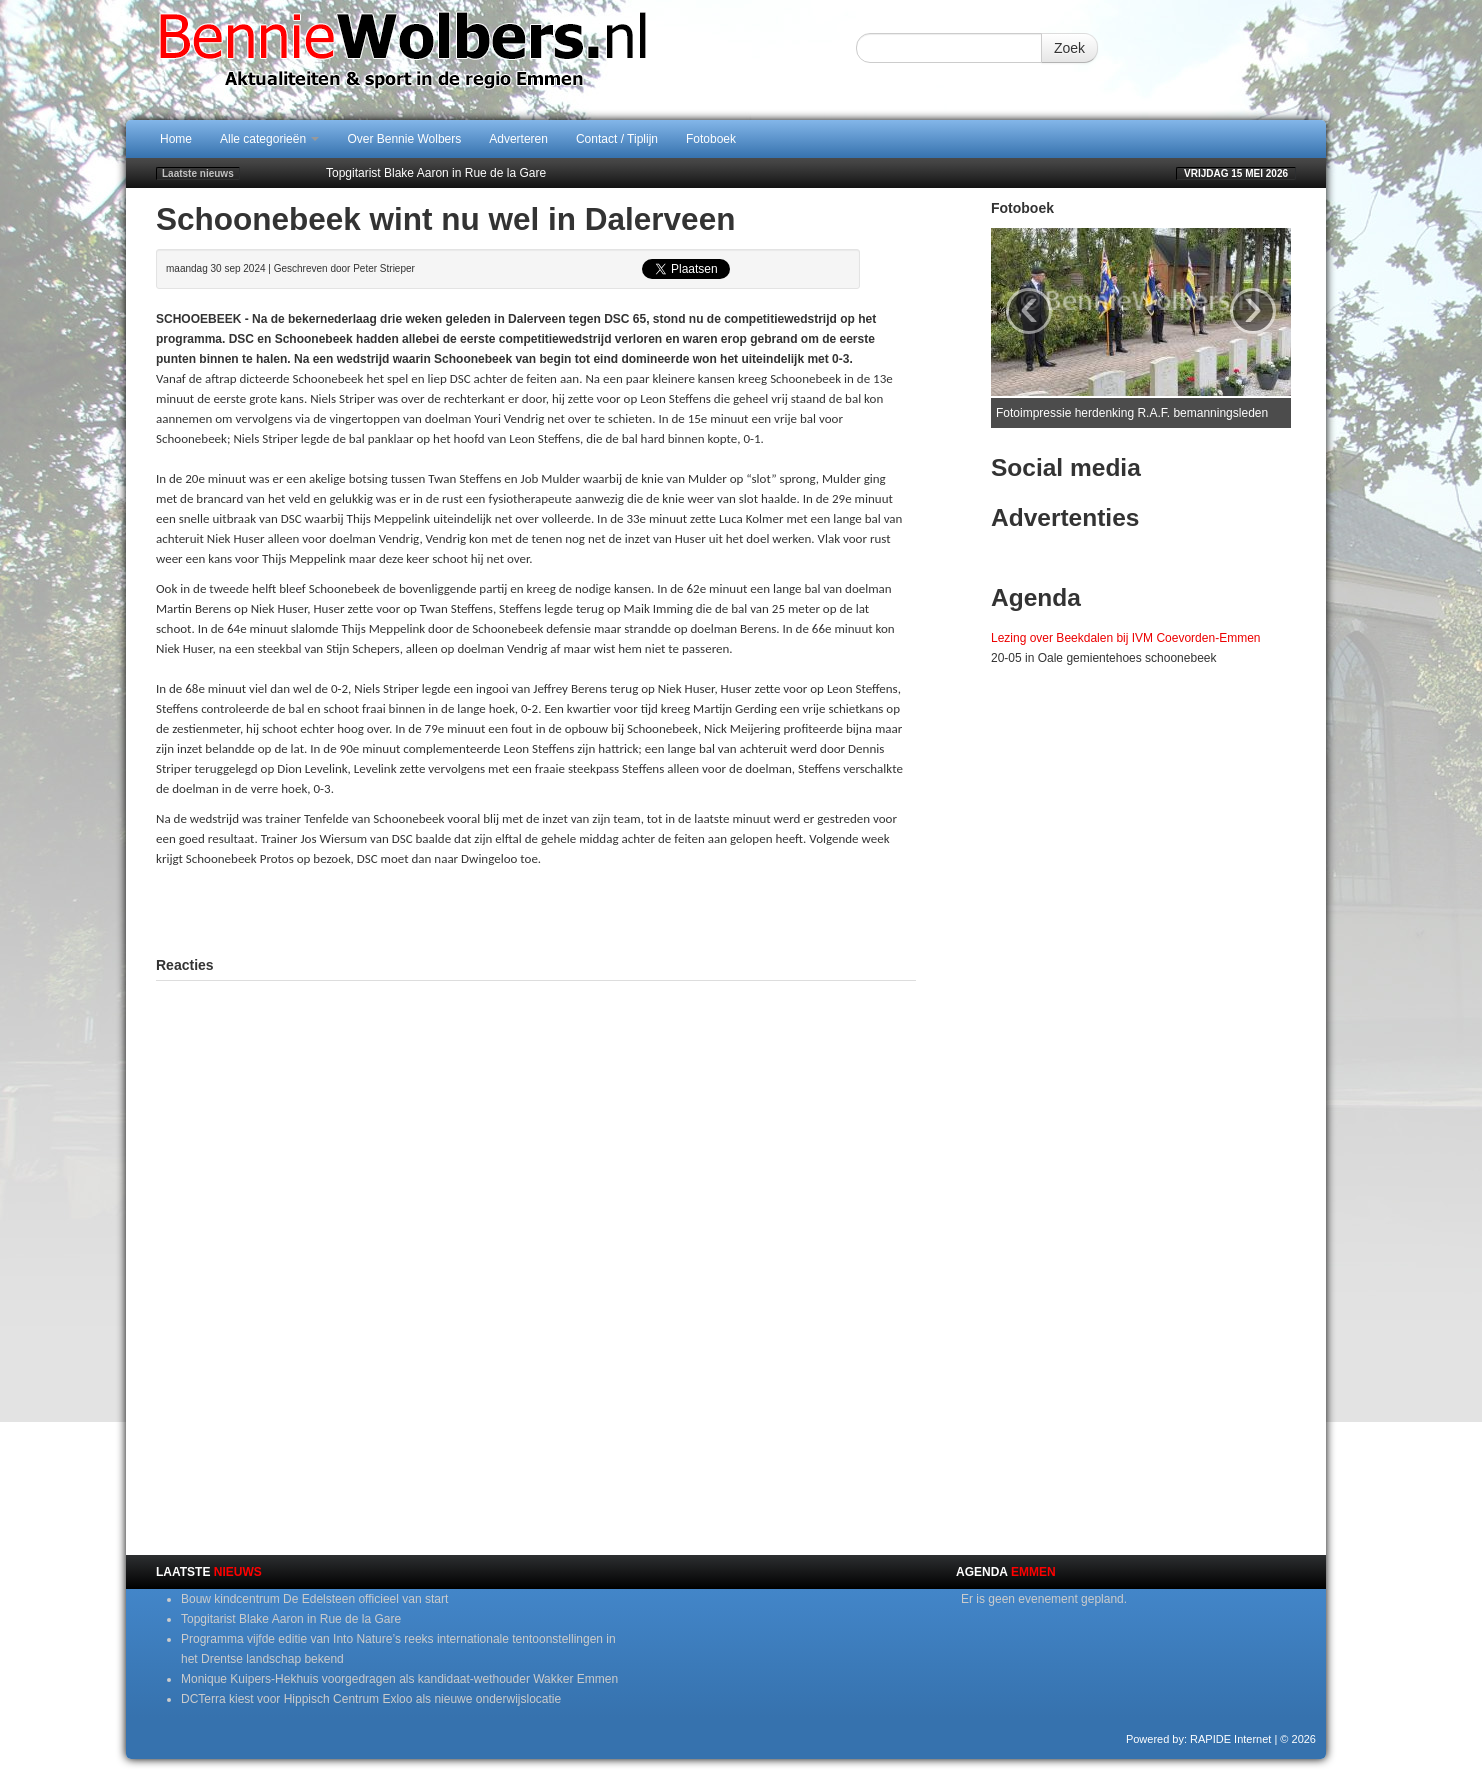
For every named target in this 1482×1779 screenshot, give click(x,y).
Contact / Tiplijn (617, 139)
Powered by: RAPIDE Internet (1199, 1739)
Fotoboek (711, 139)
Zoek (1069, 48)
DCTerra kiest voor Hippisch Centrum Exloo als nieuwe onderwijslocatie (371, 1699)
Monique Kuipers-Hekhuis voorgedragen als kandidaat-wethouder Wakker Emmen (399, 1679)
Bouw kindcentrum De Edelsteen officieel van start (314, 1599)
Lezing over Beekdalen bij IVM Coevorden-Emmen (1125, 638)
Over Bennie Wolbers (404, 139)
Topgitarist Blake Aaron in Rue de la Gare (436, 173)
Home (176, 139)
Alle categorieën (269, 139)
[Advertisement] (536, 909)
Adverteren (518, 139)
